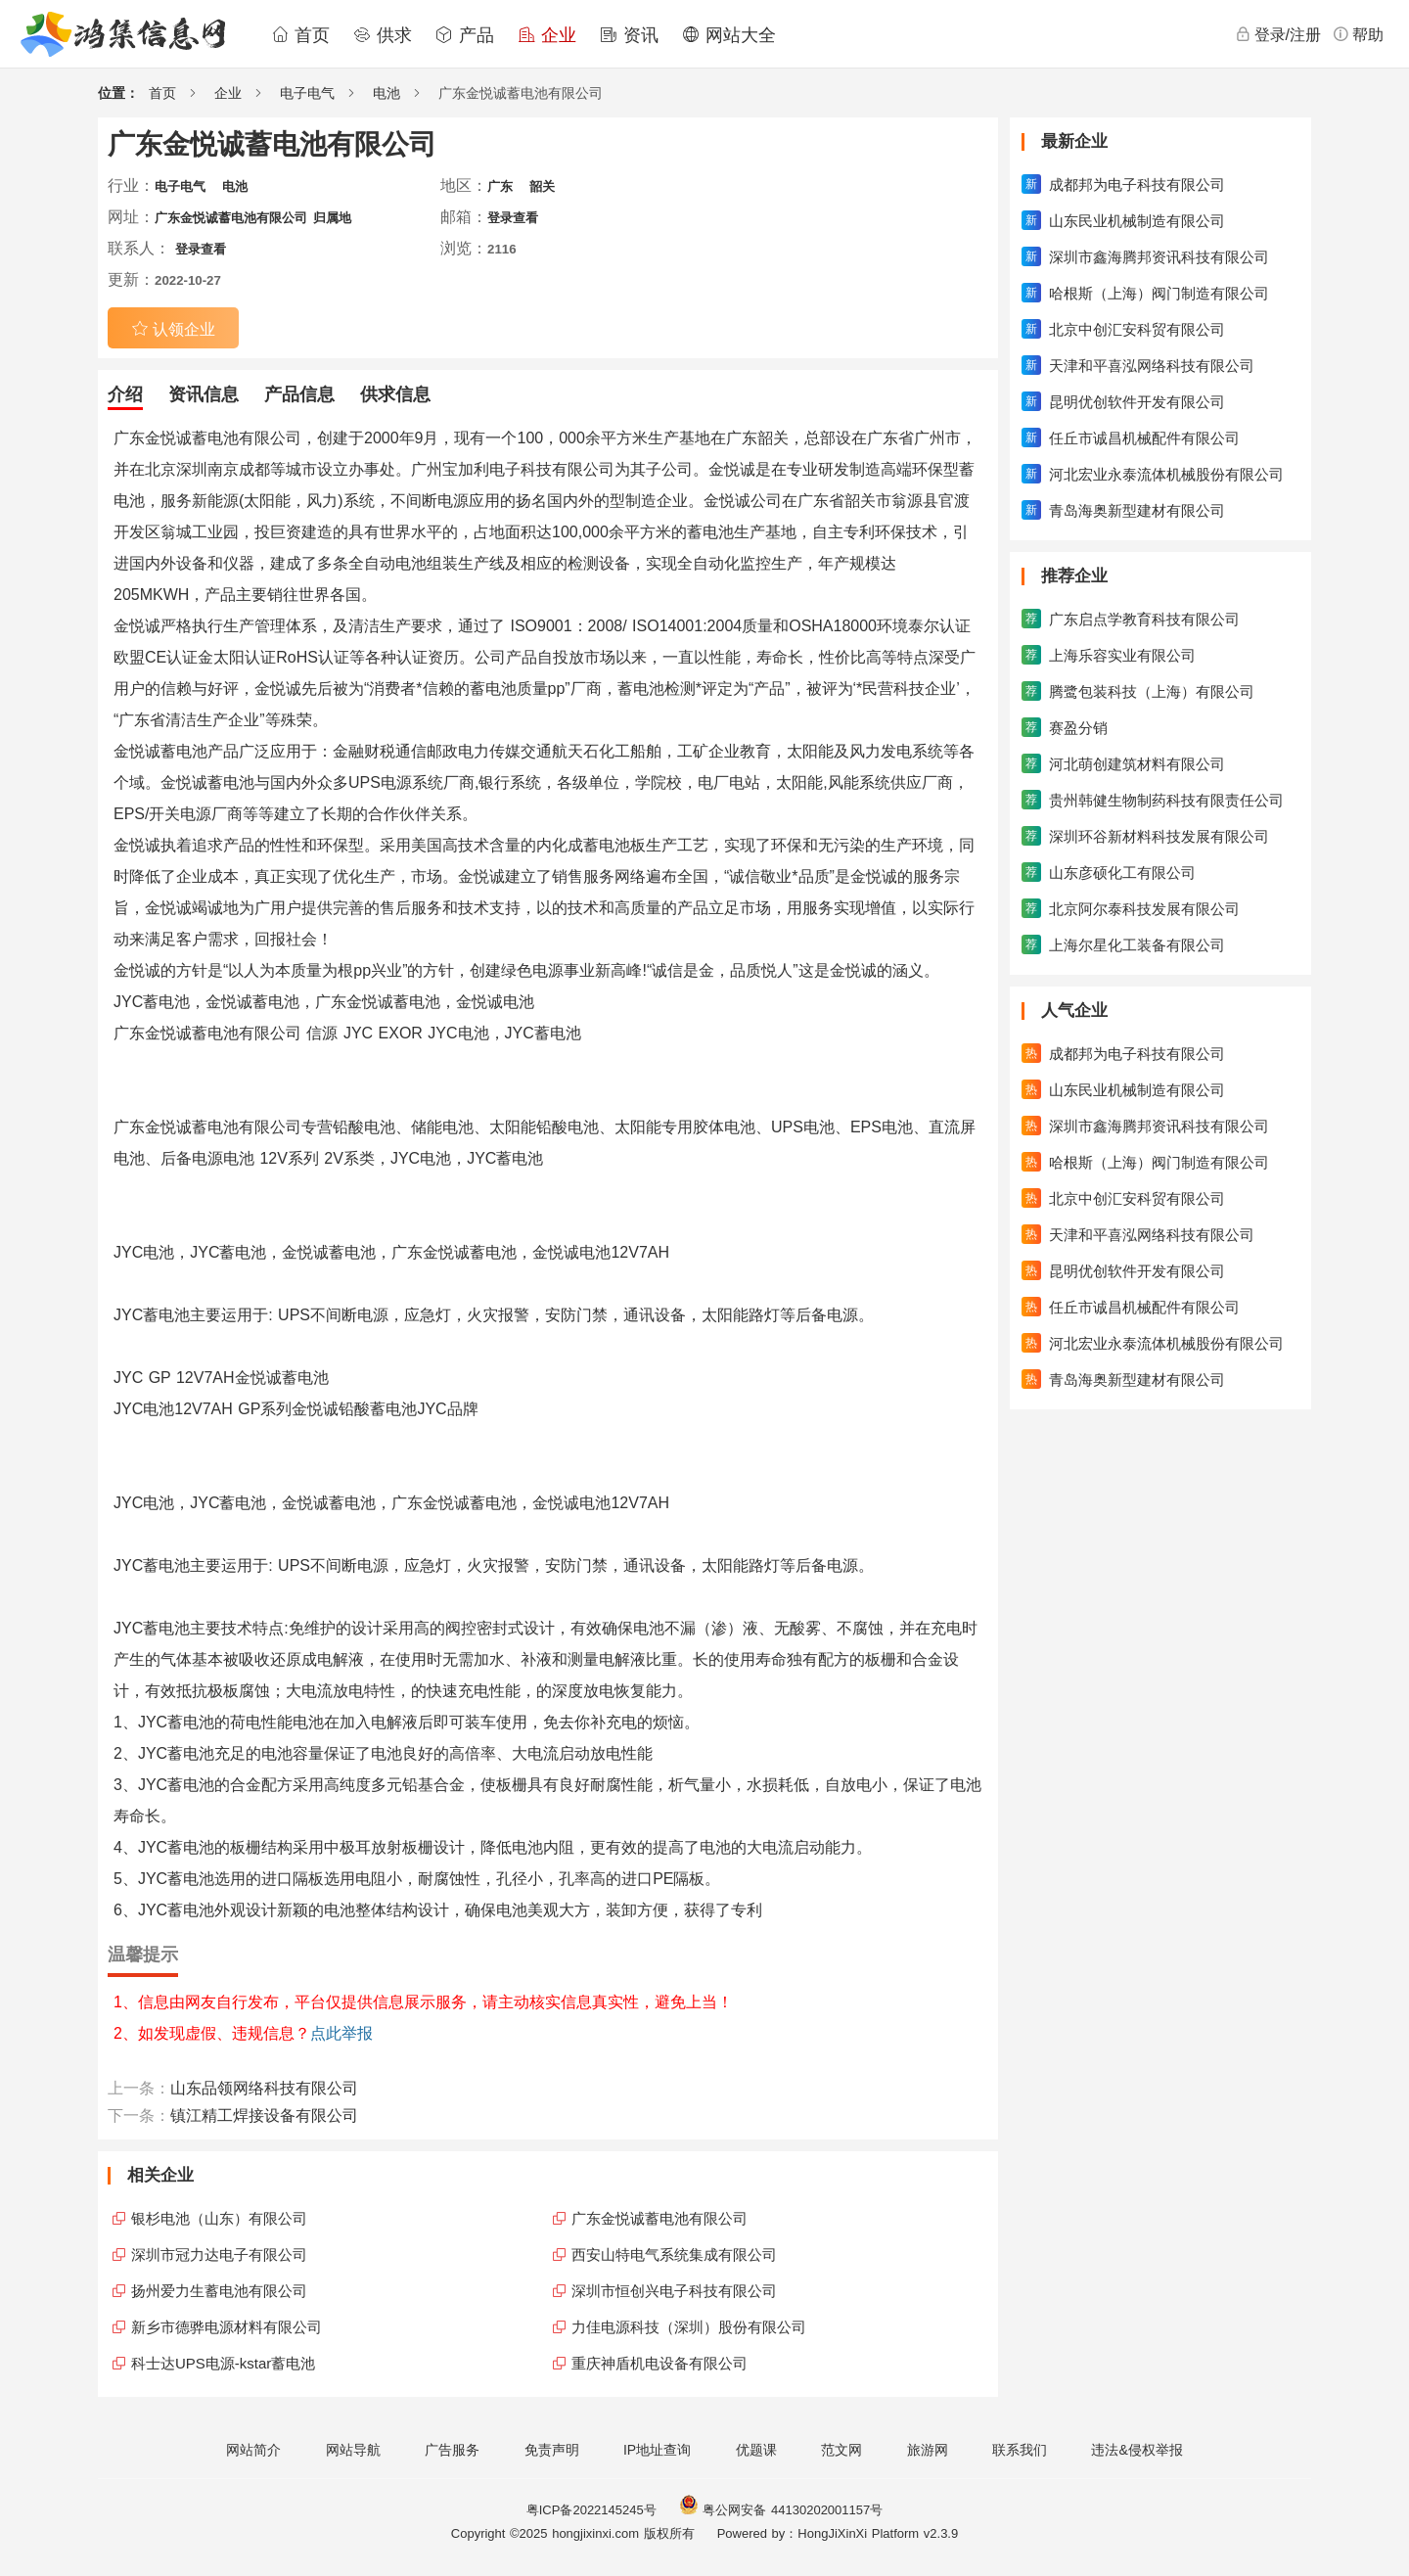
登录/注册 (1278, 34)
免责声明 (551, 2450)
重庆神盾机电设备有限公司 (659, 2363)
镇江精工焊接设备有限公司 (264, 2115)
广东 (500, 186)
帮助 (1358, 34)
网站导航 (353, 2450)
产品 (464, 35)
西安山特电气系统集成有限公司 (674, 2254)
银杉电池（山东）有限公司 (219, 2218)
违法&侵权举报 (1136, 2450)
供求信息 (395, 394)
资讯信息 (203, 394)
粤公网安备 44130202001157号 (781, 2510)
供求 (382, 35)
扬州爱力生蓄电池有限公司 (219, 2290)
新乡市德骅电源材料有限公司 (226, 2327)
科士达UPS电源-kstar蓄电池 (223, 2363)
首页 (300, 35)
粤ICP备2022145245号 (591, 2510)
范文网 (841, 2450)
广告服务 (452, 2450)
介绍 (125, 394)
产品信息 (299, 394)
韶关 (542, 186)
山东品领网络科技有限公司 (264, 2088)
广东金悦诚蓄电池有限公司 (231, 217)
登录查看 (512, 217)
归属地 (332, 217)
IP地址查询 (657, 2450)
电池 (386, 93)
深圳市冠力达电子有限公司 (219, 2254)
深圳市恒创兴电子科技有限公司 (674, 2290)
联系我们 (1019, 2450)
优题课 (756, 2450)
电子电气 (307, 93)
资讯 (629, 35)
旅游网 (927, 2450)
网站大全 (729, 35)
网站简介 (253, 2450)
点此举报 (341, 2033)
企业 (547, 35)
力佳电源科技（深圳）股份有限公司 (688, 2327)
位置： (118, 93)
